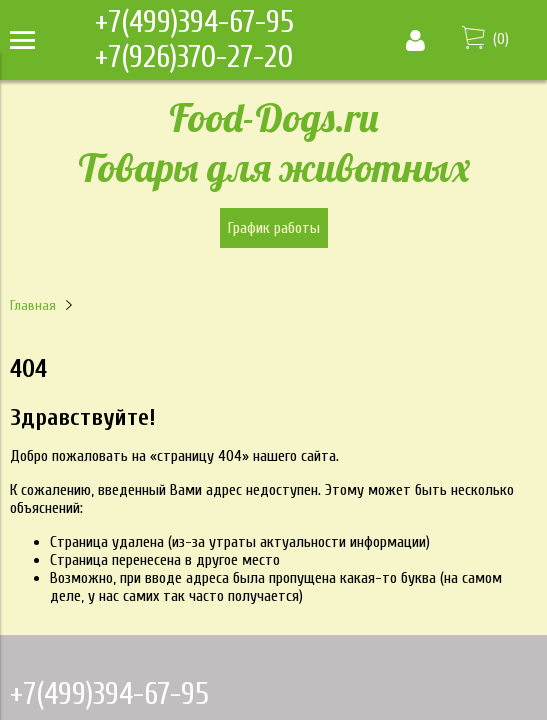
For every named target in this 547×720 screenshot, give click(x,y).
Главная (33, 305)
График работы (274, 228)
